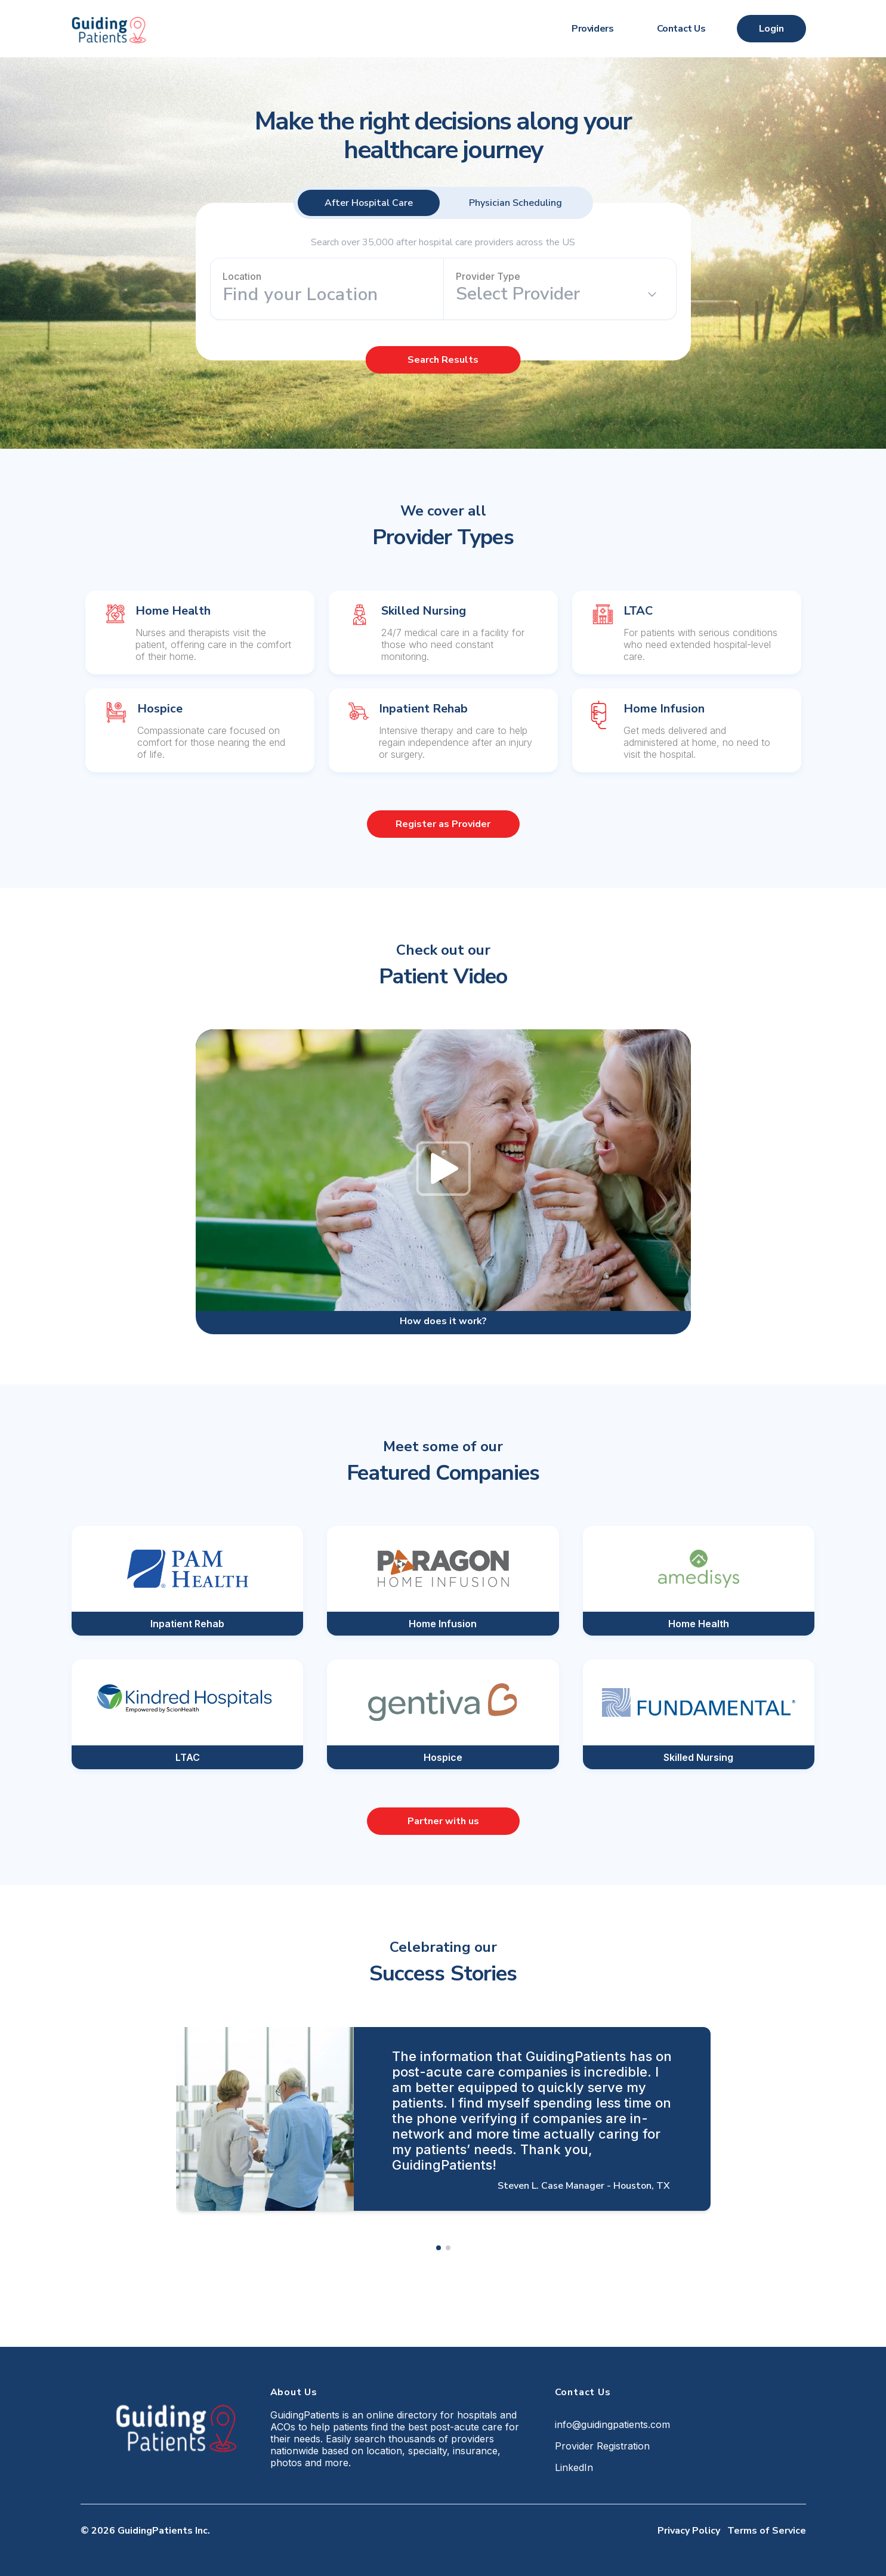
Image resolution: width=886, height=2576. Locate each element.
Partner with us (443, 1821)
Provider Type (488, 276)
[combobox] (327, 294)
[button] (438, 2247)
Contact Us (681, 28)
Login (771, 28)
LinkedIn (574, 2467)
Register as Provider (443, 824)
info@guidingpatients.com (612, 2424)
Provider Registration (602, 2446)
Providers (592, 28)
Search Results (443, 359)
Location (242, 276)
